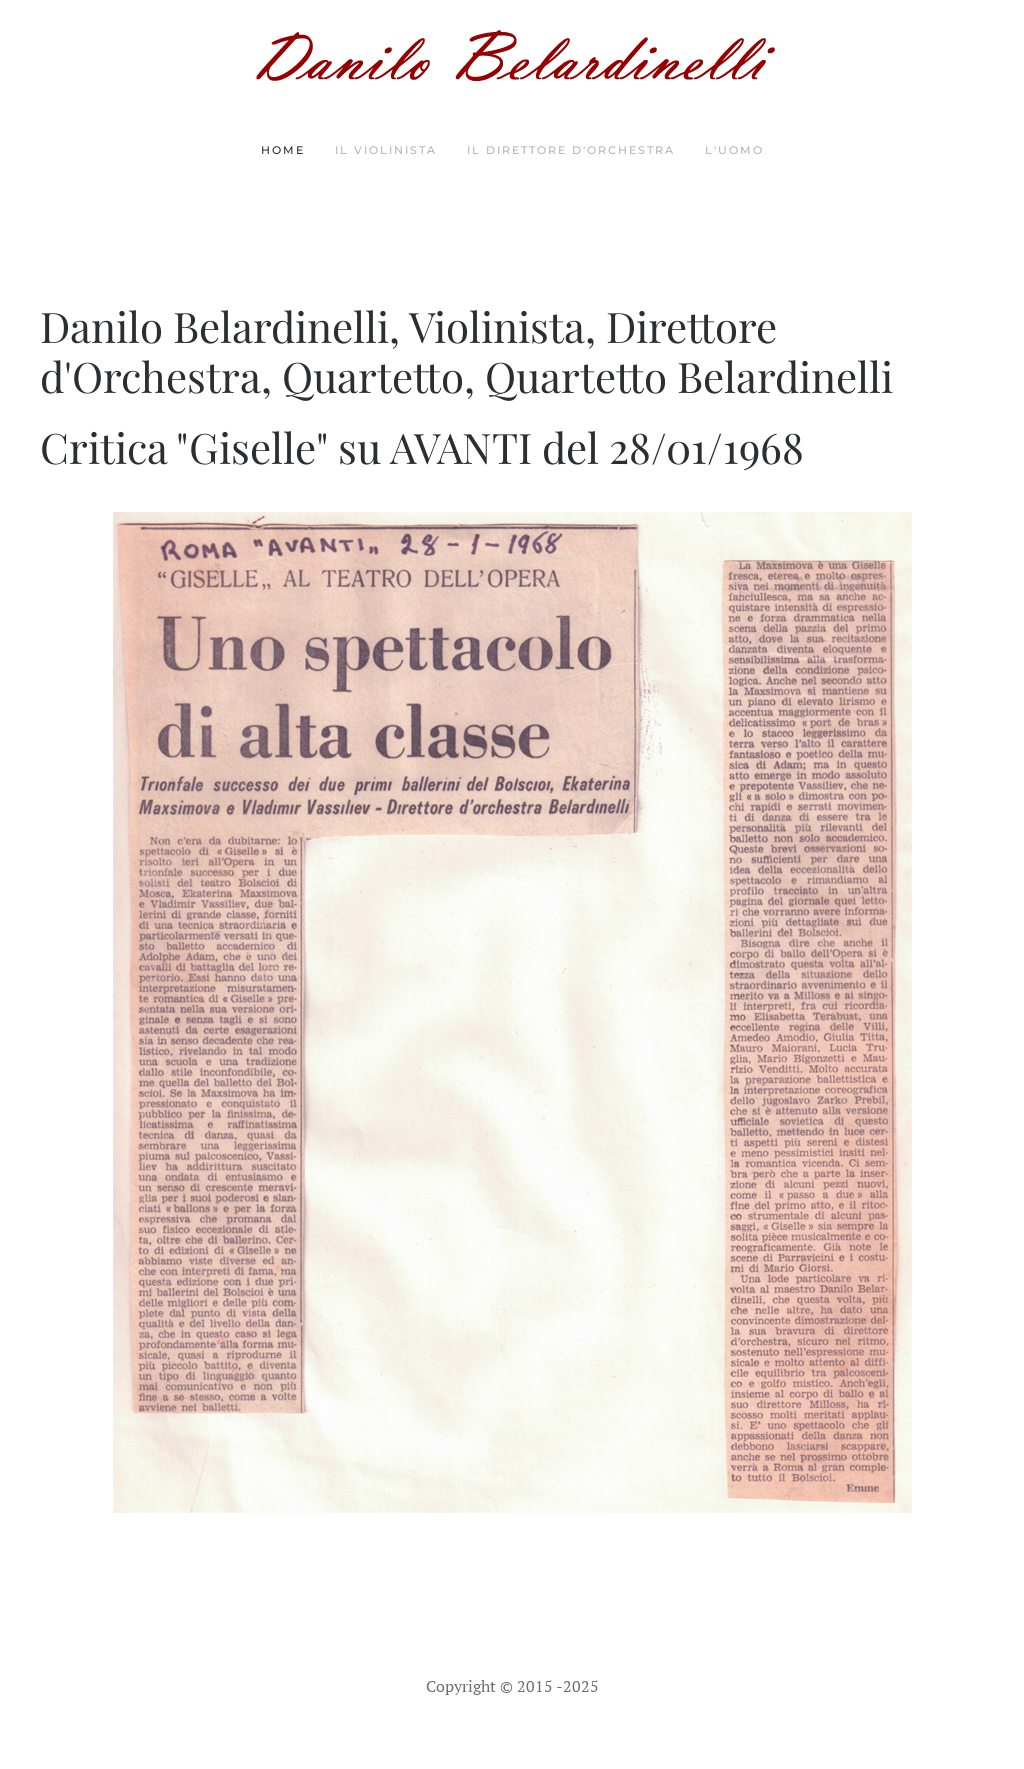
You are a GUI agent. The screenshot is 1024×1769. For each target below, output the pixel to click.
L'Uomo (734, 150)
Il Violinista (386, 150)
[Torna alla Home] (512, 55)
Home (283, 150)
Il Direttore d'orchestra (571, 150)
